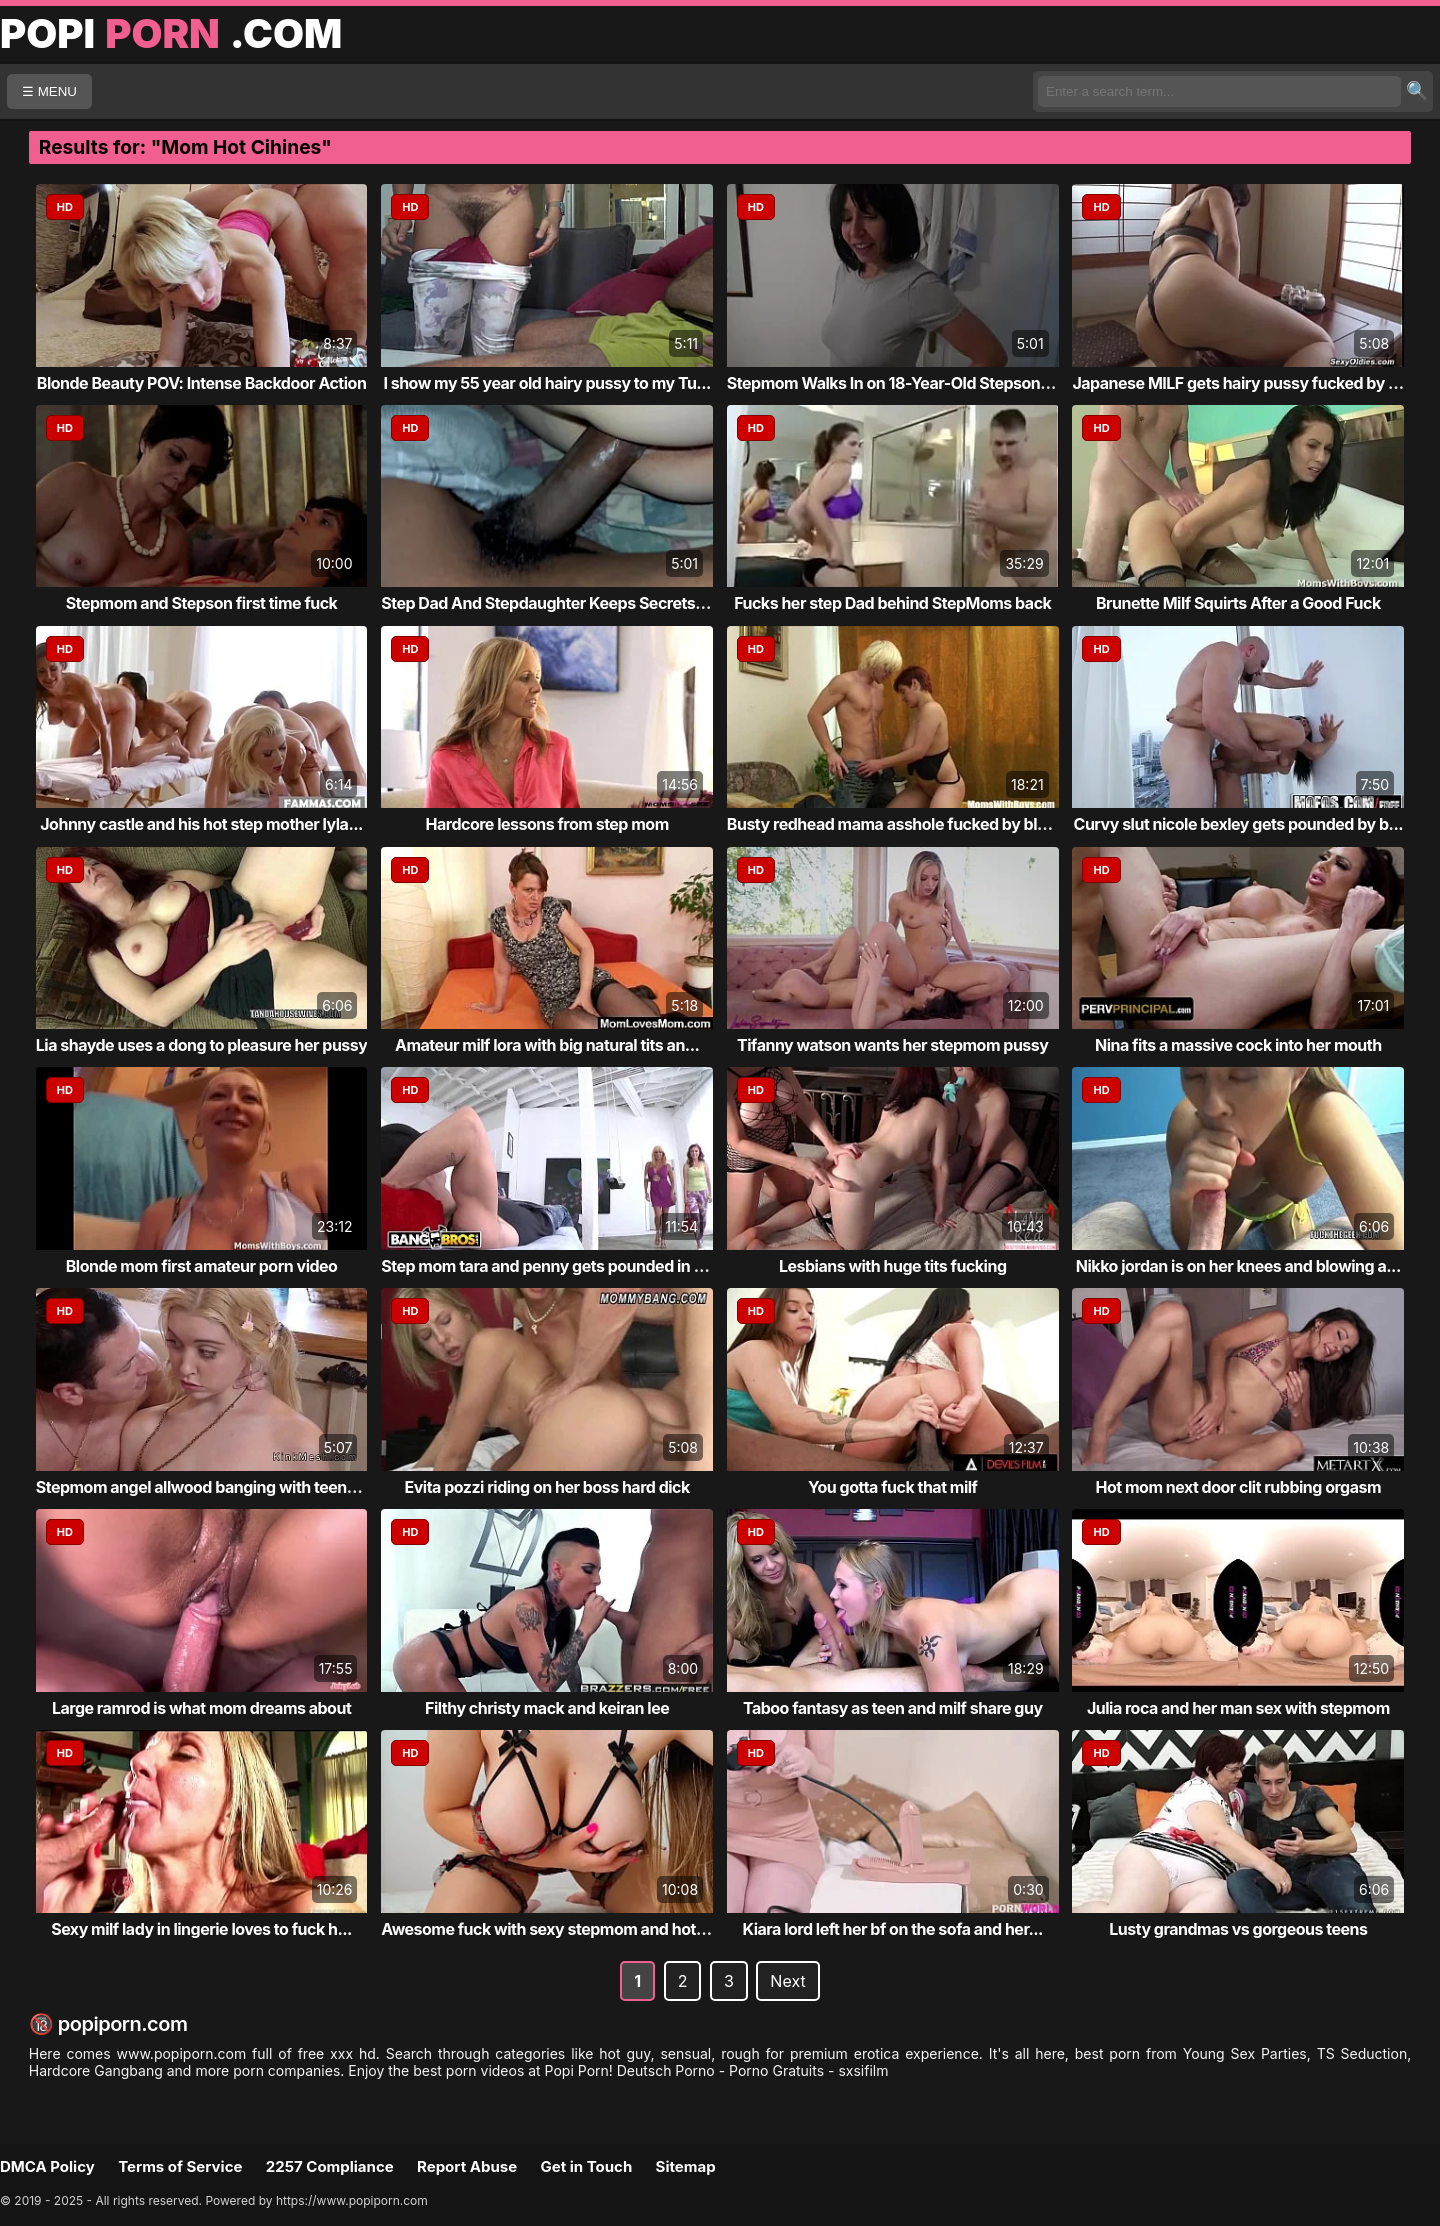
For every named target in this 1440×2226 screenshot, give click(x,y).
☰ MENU (49, 91)
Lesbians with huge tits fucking (893, 1266)
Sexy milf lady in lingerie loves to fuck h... (201, 1929)
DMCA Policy (47, 2166)
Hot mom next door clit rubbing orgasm (1239, 1487)
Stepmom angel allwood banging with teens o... (209, 1487)
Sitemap (686, 2166)
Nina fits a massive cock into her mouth (1238, 1045)
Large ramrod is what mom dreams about (201, 1708)
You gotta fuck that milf (892, 1487)
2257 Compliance (330, 2166)
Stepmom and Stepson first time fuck (202, 603)
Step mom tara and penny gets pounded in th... (552, 1266)
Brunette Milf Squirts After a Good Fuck (1238, 603)
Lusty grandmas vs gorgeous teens (1238, 1929)
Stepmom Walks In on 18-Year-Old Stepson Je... (901, 383)
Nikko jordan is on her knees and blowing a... (1238, 1266)
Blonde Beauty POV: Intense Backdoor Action (202, 383)
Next (787, 1981)
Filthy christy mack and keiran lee (547, 1708)
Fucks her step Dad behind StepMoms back (892, 603)
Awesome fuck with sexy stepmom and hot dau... (561, 1929)
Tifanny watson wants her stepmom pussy (892, 1045)
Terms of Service (180, 2166)
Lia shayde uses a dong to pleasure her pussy (202, 1045)
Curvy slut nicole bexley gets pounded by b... (1239, 824)
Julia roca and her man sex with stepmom (1238, 1708)
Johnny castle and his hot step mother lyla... (201, 824)
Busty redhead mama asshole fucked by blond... (903, 824)
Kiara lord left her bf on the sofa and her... (893, 1929)
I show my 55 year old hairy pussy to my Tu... (547, 383)
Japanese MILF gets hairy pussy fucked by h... (1242, 383)
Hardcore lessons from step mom (547, 824)
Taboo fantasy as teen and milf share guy (893, 1708)
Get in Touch (586, 2166)
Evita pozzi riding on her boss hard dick (547, 1487)
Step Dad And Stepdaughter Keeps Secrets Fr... (553, 603)
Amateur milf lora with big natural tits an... (547, 1045)
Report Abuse (467, 2166)
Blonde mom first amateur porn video (202, 1266)
